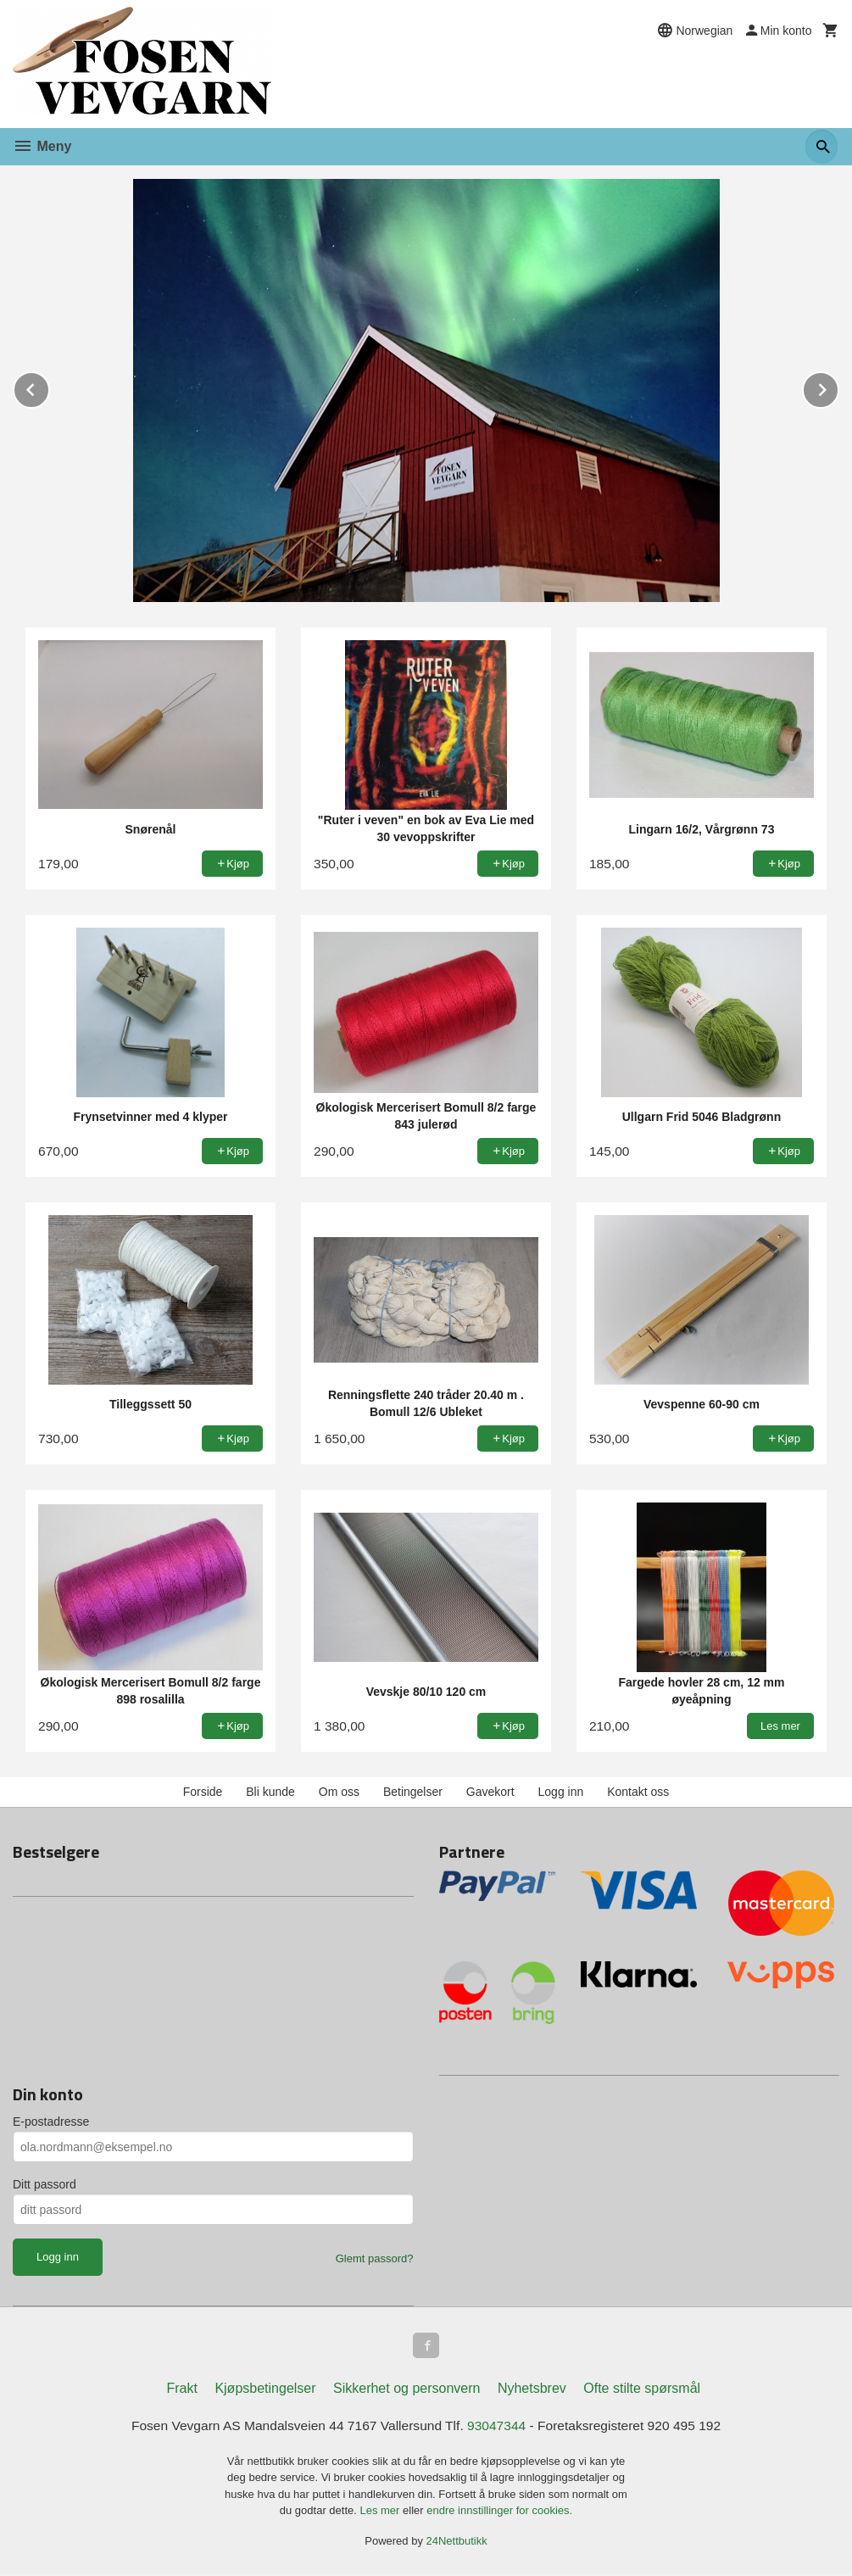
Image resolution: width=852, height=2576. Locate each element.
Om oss (339, 1791)
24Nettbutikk (456, 2542)
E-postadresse (51, 2121)
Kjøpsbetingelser (264, 2390)
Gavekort (490, 1791)
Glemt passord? (375, 2258)
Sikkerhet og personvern (406, 2390)
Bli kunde (270, 1791)
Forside (203, 1791)
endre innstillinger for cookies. (499, 2512)
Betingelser (413, 1791)
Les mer (381, 2512)
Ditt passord (44, 2184)
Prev (49, 387)
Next (838, 387)
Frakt (181, 2390)
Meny (42, 146)
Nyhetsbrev (532, 2390)
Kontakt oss (638, 1791)
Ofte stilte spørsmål (641, 2390)
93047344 (498, 2427)
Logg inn (561, 1791)
